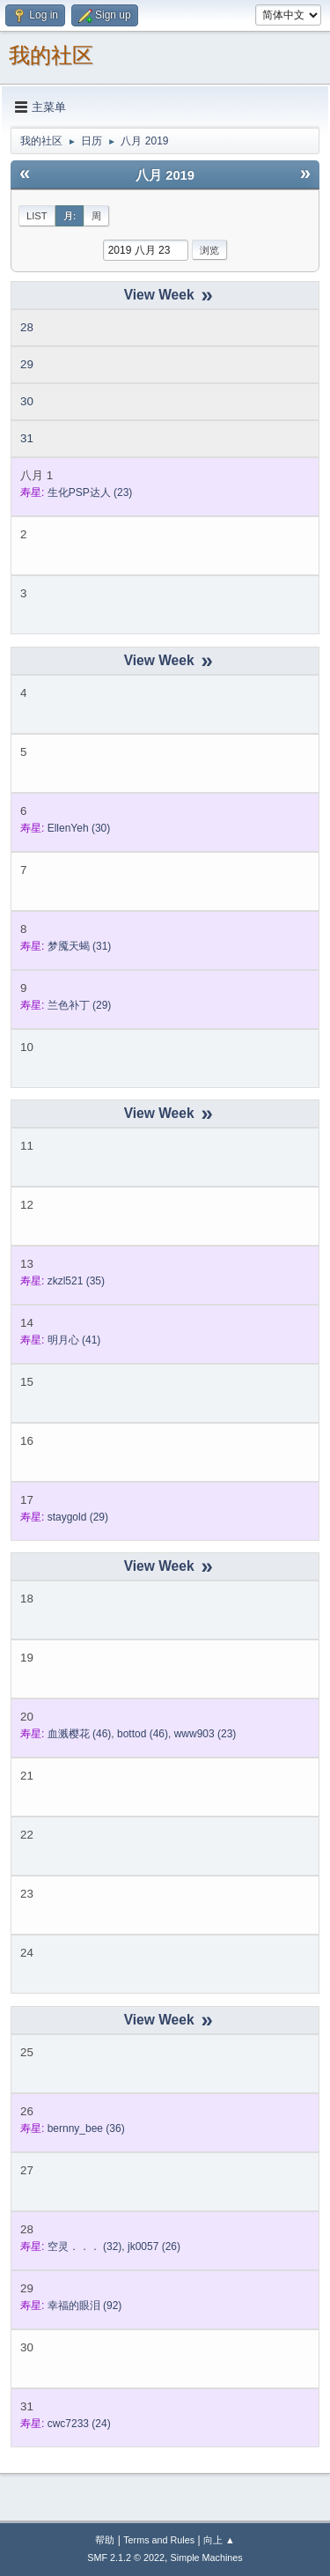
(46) (80, 1734)
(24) (79, 2423)
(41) (74, 1340)
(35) (76, 1281)
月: (70, 216)
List (37, 216)
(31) (80, 946)
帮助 (104, 2540)
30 (26, 401)
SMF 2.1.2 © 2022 (126, 2557)
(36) (86, 2128)
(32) (85, 2246)
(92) (85, 2305)
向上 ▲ (219, 2540)
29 (26, 364)
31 (26, 438)
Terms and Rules (158, 2540)
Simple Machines (207, 2557)
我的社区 (51, 55)
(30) (79, 828)
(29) (80, 1005)
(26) (154, 2246)
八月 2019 (165, 175)
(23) (90, 492)
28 (26, 327)
